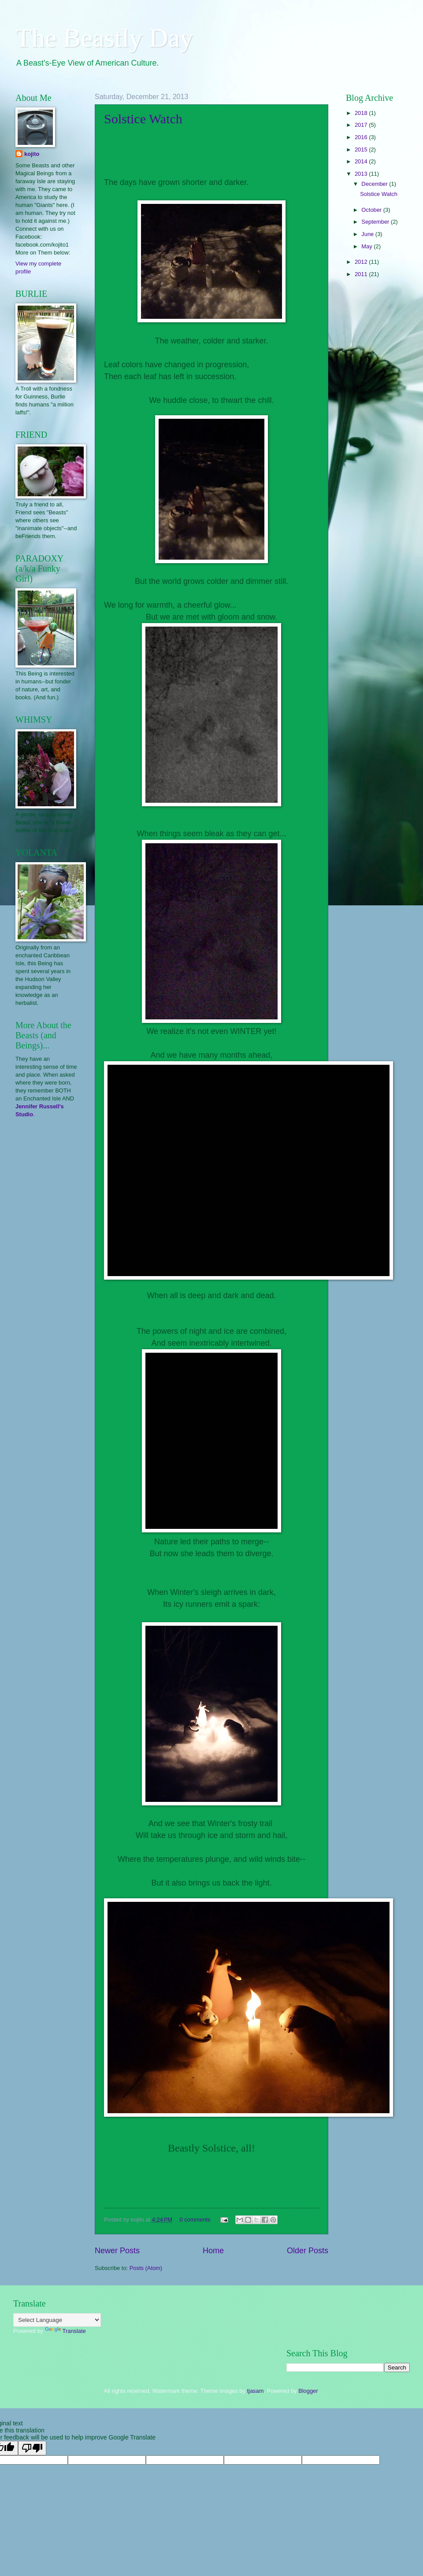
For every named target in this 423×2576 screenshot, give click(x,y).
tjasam (255, 2391)
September (376, 221)
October (372, 210)
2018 (362, 113)
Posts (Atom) (146, 2268)
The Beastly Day (104, 37)
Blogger (308, 2391)
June (368, 234)
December (375, 184)
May (367, 246)
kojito (31, 154)
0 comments (194, 2219)
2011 (362, 274)
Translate (65, 2331)
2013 (362, 173)
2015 (362, 149)
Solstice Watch (143, 118)
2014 (362, 161)
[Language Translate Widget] (57, 2320)
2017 (362, 125)
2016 (362, 137)
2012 (362, 261)
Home (213, 2250)
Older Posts (307, 2250)
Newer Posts (117, 2250)
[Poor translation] (32, 2448)
